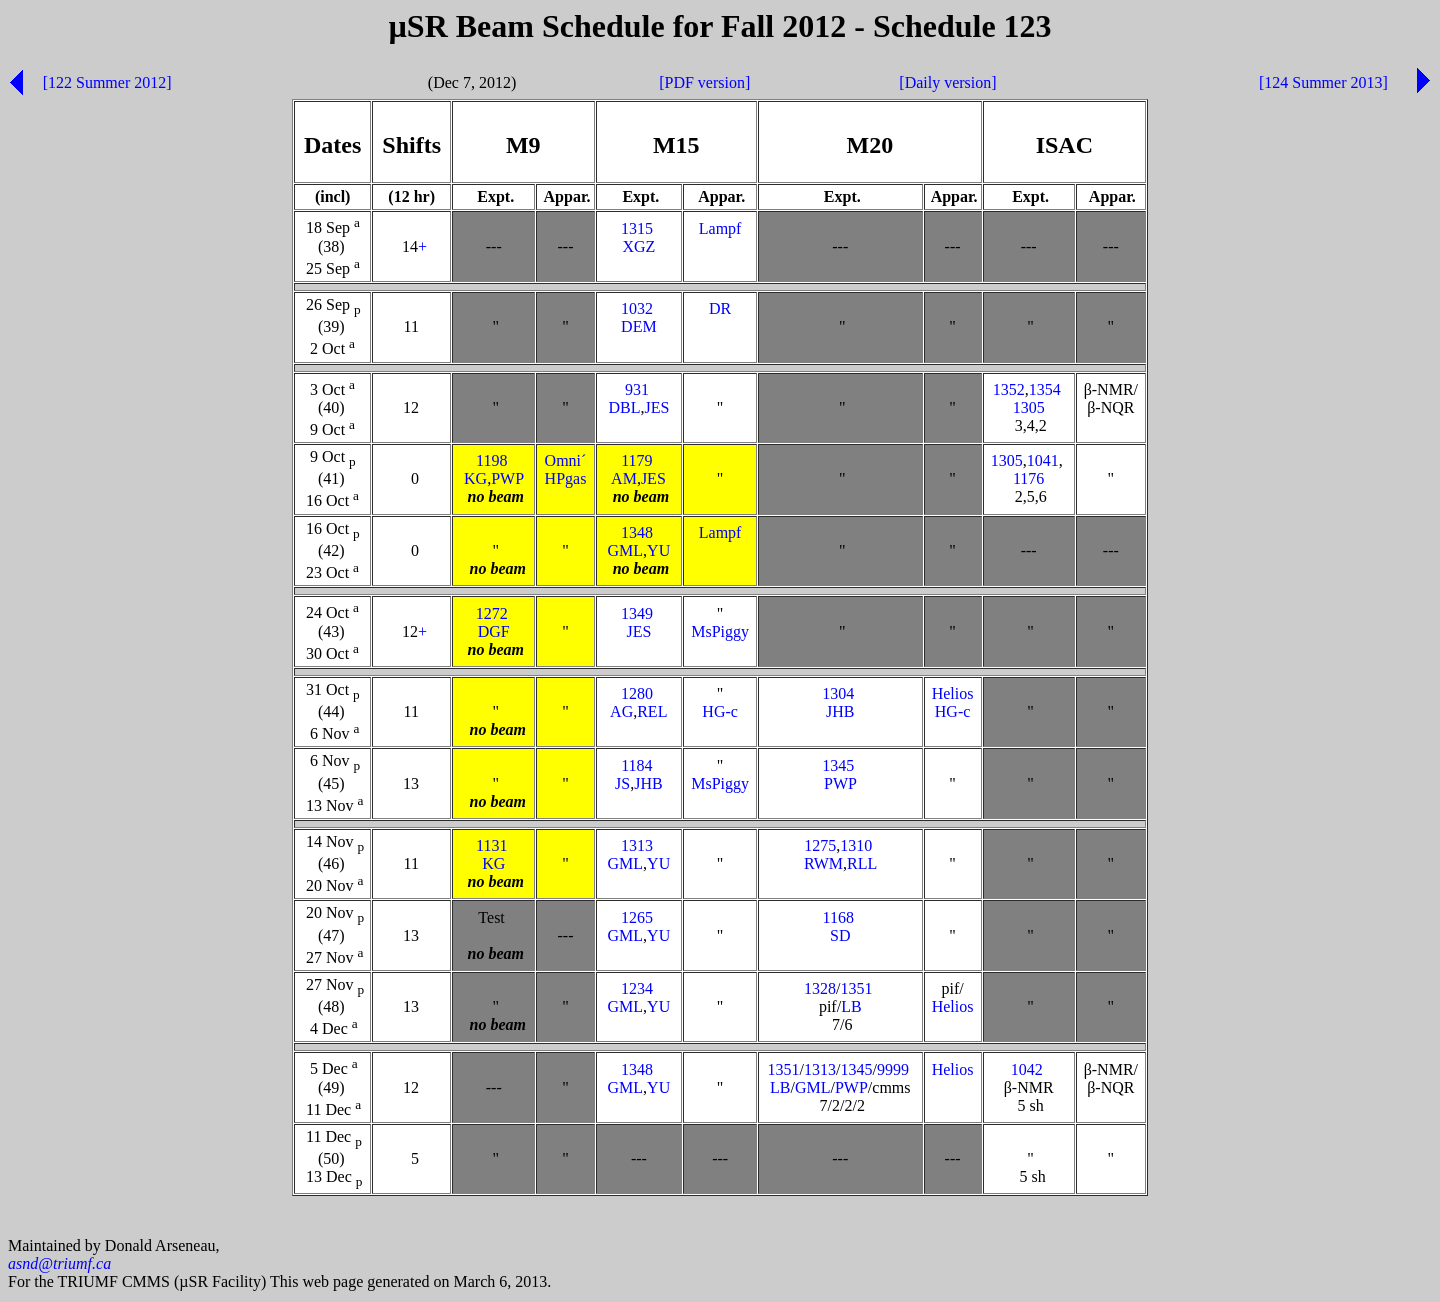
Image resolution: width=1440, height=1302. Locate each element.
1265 (637, 917)
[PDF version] (704, 82)
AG (621, 711)
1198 (491, 460)
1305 (1029, 407)
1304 (838, 693)
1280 (637, 693)
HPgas (566, 478)
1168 (838, 917)
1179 (636, 460)
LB (851, 1006)
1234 (637, 988)
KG (475, 478)
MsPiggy (720, 631)
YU (658, 550)
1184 (636, 765)
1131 (491, 845)
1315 (637, 228)
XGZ (638, 246)
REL (652, 711)
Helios (953, 693)
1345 (838, 765)
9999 (893, 1069)
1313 (637, 845)
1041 (1043, 460)
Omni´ (566, 460)
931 (637, 389)
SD (840, 935)
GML (626, 550)
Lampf (720, 228)
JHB (840, 711)
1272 (492, 613)
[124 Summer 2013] (1323, 82)
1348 (637, 532)
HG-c (720, 711)
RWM (823, 863)
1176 (1028, 478)
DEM (639, 326)
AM (624, 478)
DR (720, 308)
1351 (856, 988)
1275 (820, 845)
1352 (1009, 389)
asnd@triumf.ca (59, 1266)
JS (622, 783)
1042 (1027, 1069)
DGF (494, 631)
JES (656, 407)
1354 (1045, 389)
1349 (637, 613)
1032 (637, 308)
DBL (624, 407)
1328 (820, 988)
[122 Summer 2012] (107, 82)
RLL (862, 863)
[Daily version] (947, 82)
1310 (856, 845)
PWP (507, 478)
